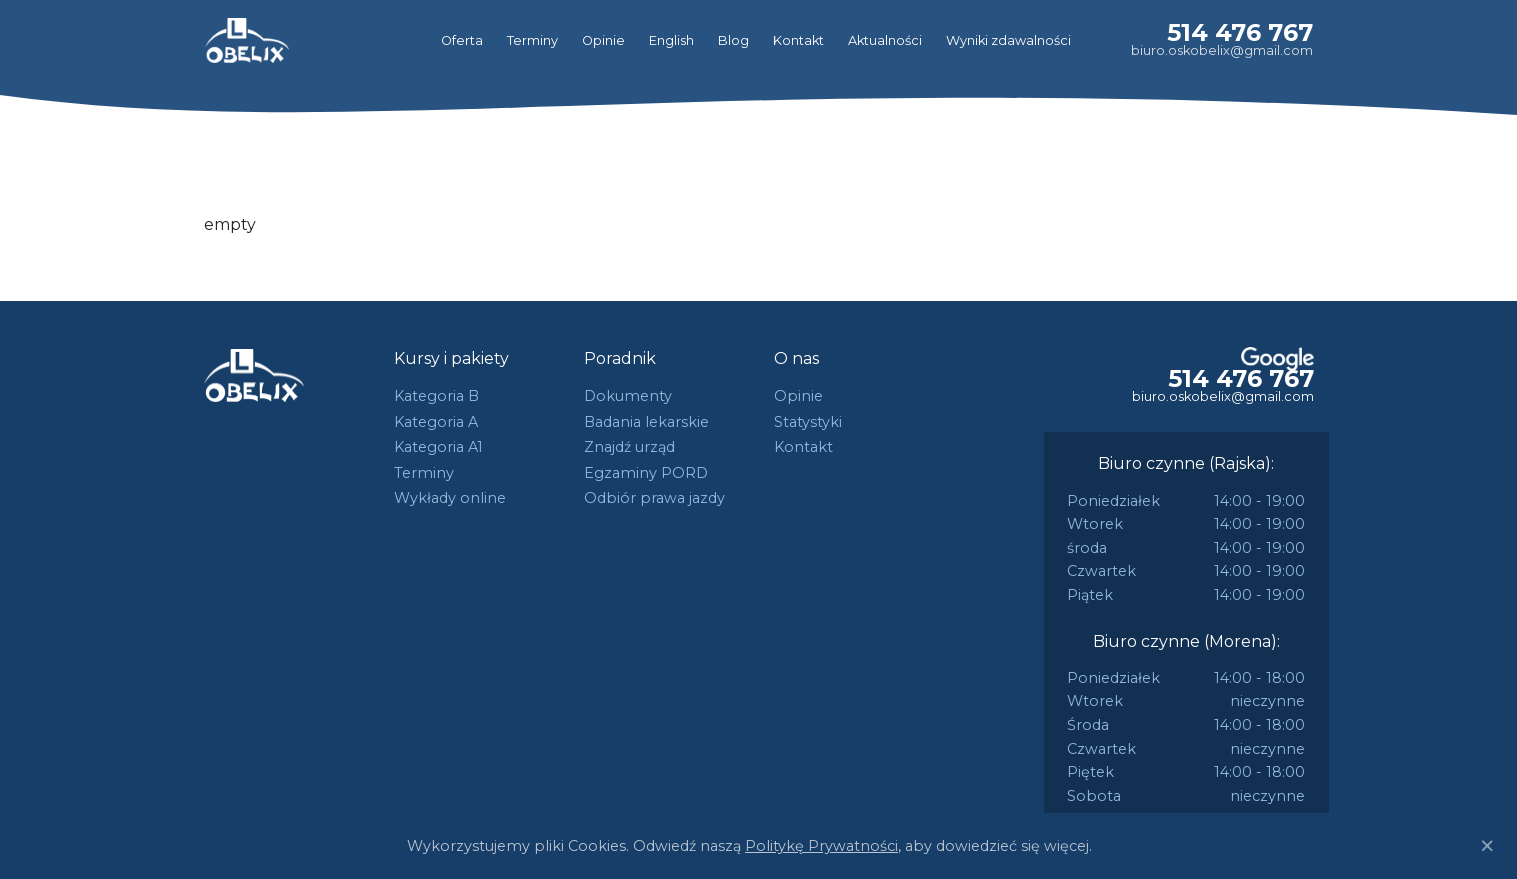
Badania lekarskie (646, 422)
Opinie (603, 40)
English (671, 40)
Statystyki (808, 422)
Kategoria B (436, 396)
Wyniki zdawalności (1008, 40)
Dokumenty (628, 396)
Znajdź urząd (629, 447)
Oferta (462, 40)
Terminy (532, 40)
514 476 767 (1240, 32)
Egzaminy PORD (646, 473)
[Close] (1487, 846)
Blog (733, 40)
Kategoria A (436, 422)
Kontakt (798, 40)
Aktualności (885, 40)
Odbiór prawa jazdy (654, 498)
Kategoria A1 (438, 447)
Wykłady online (450, 498)
